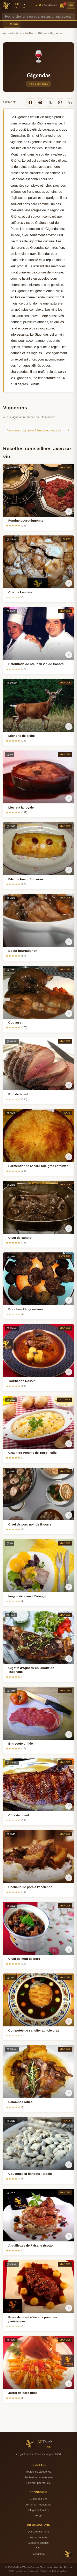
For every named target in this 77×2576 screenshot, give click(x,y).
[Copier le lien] (70, 102)
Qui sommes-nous (38, 2531)
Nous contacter (38, 2537)
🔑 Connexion (47, 5)
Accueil (8, 33)
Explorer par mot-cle (38, 2482)
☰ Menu (12, 24)
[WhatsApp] (60, 102)
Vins (19, 33)
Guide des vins (38, 2498)
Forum (39, 2515)
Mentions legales (38, 2542)
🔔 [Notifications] (62, 5)
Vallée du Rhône (36, 33)
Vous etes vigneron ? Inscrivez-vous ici (38, 430)
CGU (38, 2548)
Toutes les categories (38, 2471)
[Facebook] (30, 102)
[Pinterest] (40, 102)
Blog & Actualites (38, 2510)
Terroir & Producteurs (38, 2504)
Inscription (38, 2554)
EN (71, 5)
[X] (50, 102)
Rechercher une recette (38, 2477)
